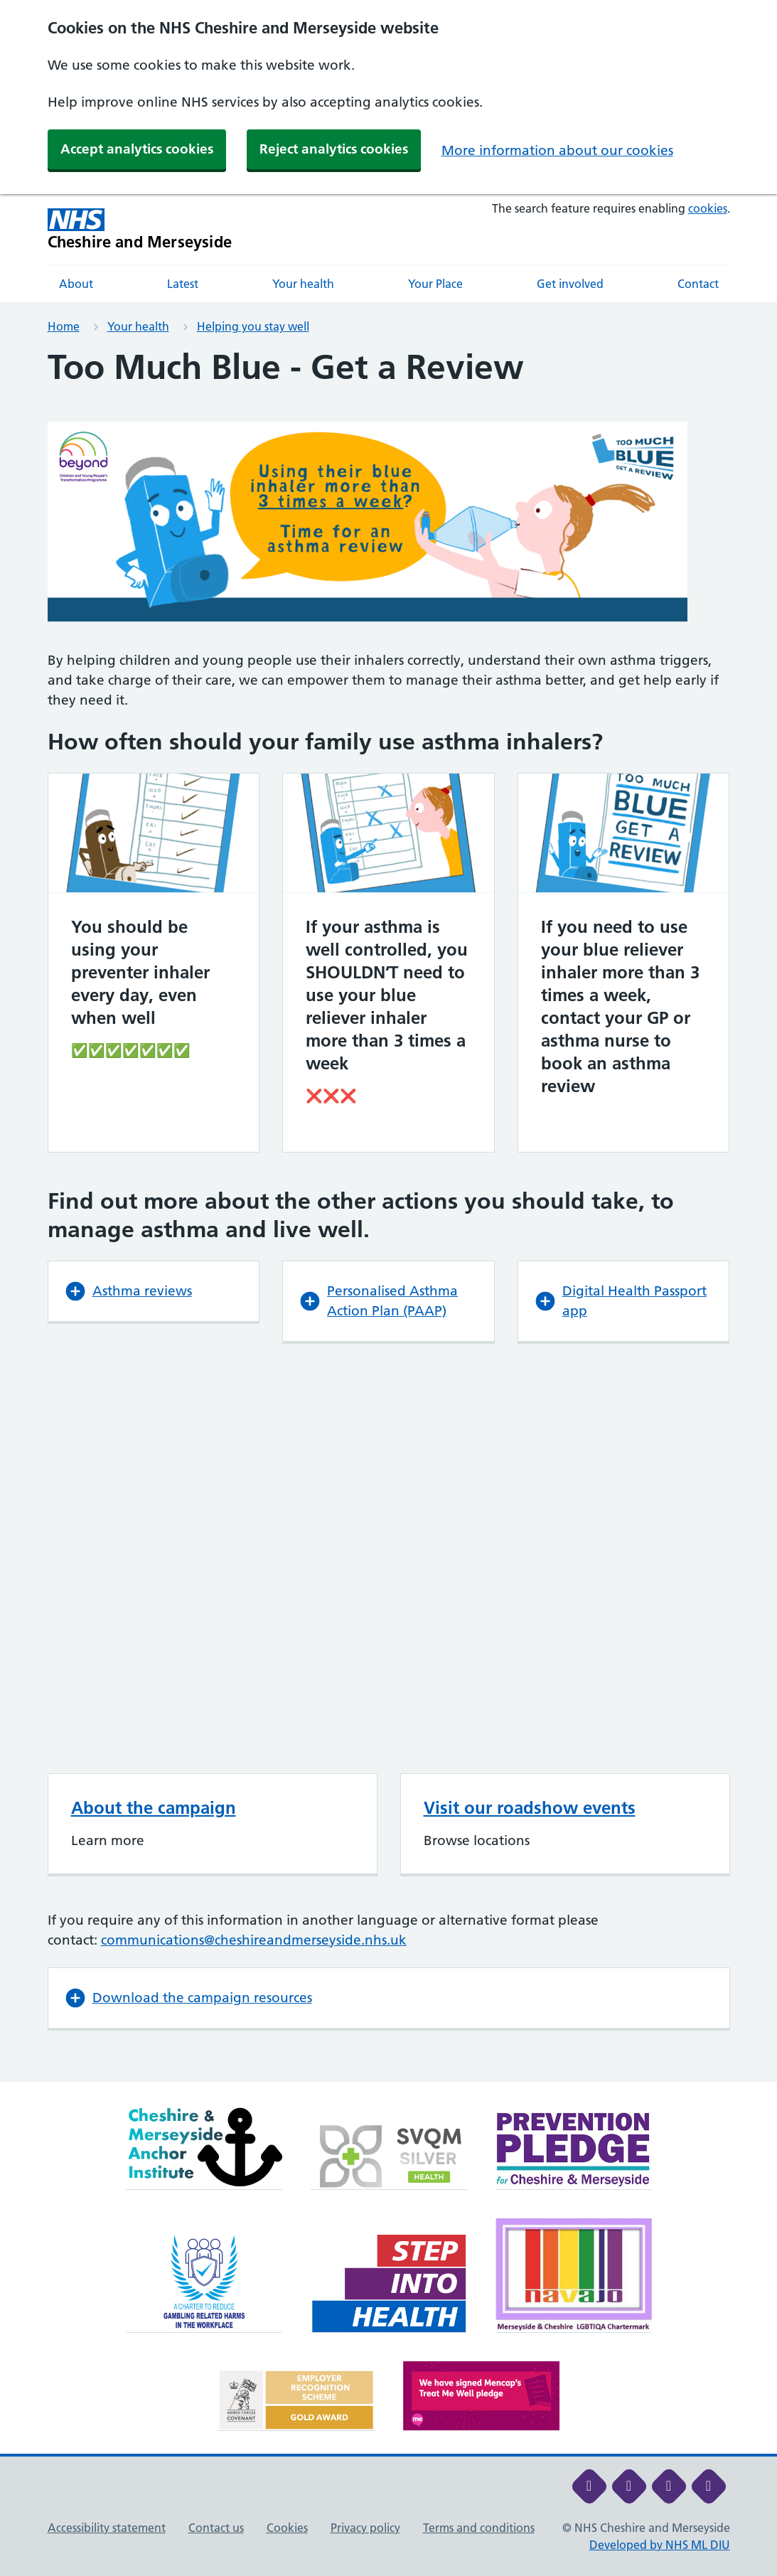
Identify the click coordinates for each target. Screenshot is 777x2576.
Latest (182, 284)
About (76, 284)
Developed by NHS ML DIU (659, 2545)
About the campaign (153, 1807)
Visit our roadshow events (530, 1807)
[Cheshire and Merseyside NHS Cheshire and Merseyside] (140, 229)
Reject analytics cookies (333, 149)
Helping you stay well (253, 326)
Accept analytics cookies (136, 149)
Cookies (287, 2528)
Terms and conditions (479, 2528)
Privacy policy (365, 2528)
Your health (303, 284)
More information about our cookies (557, 150)
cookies (707, 208)
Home (64, 326)
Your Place (435, 284)
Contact (698, 284)
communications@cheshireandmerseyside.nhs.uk (254, 1940)
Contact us (216, 2528)
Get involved (570, 284)
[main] (388, 1215)
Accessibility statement (107, 2528)
